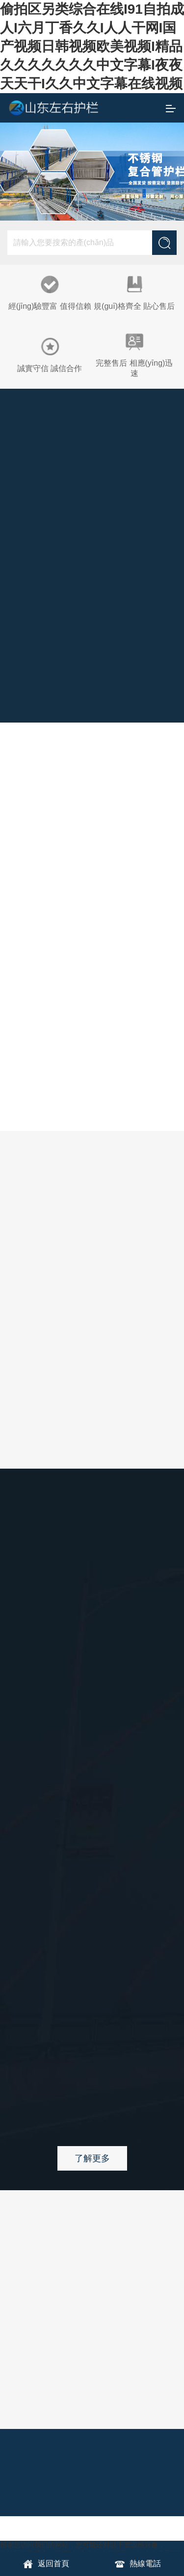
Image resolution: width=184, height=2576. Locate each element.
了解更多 (92, 2158)
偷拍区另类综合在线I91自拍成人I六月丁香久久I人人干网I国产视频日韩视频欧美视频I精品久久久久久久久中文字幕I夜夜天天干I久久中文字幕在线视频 (92, 46)
